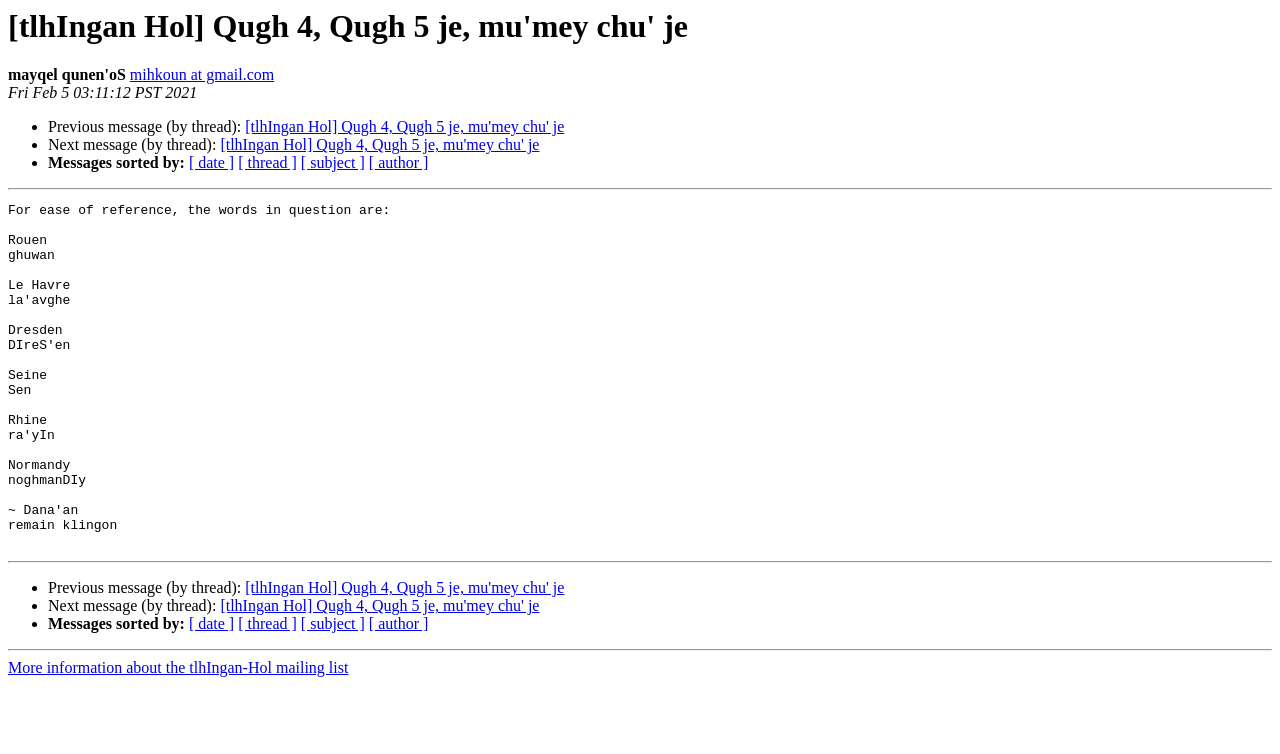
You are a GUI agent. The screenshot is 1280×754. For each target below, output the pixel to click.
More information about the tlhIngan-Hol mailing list (178, 736)
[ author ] (399, 162)
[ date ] (211, 162)
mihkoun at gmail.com (202, 74)
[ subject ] (333, 162)
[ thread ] (267, 162)
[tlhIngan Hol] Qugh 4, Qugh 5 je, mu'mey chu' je (404, 126)
